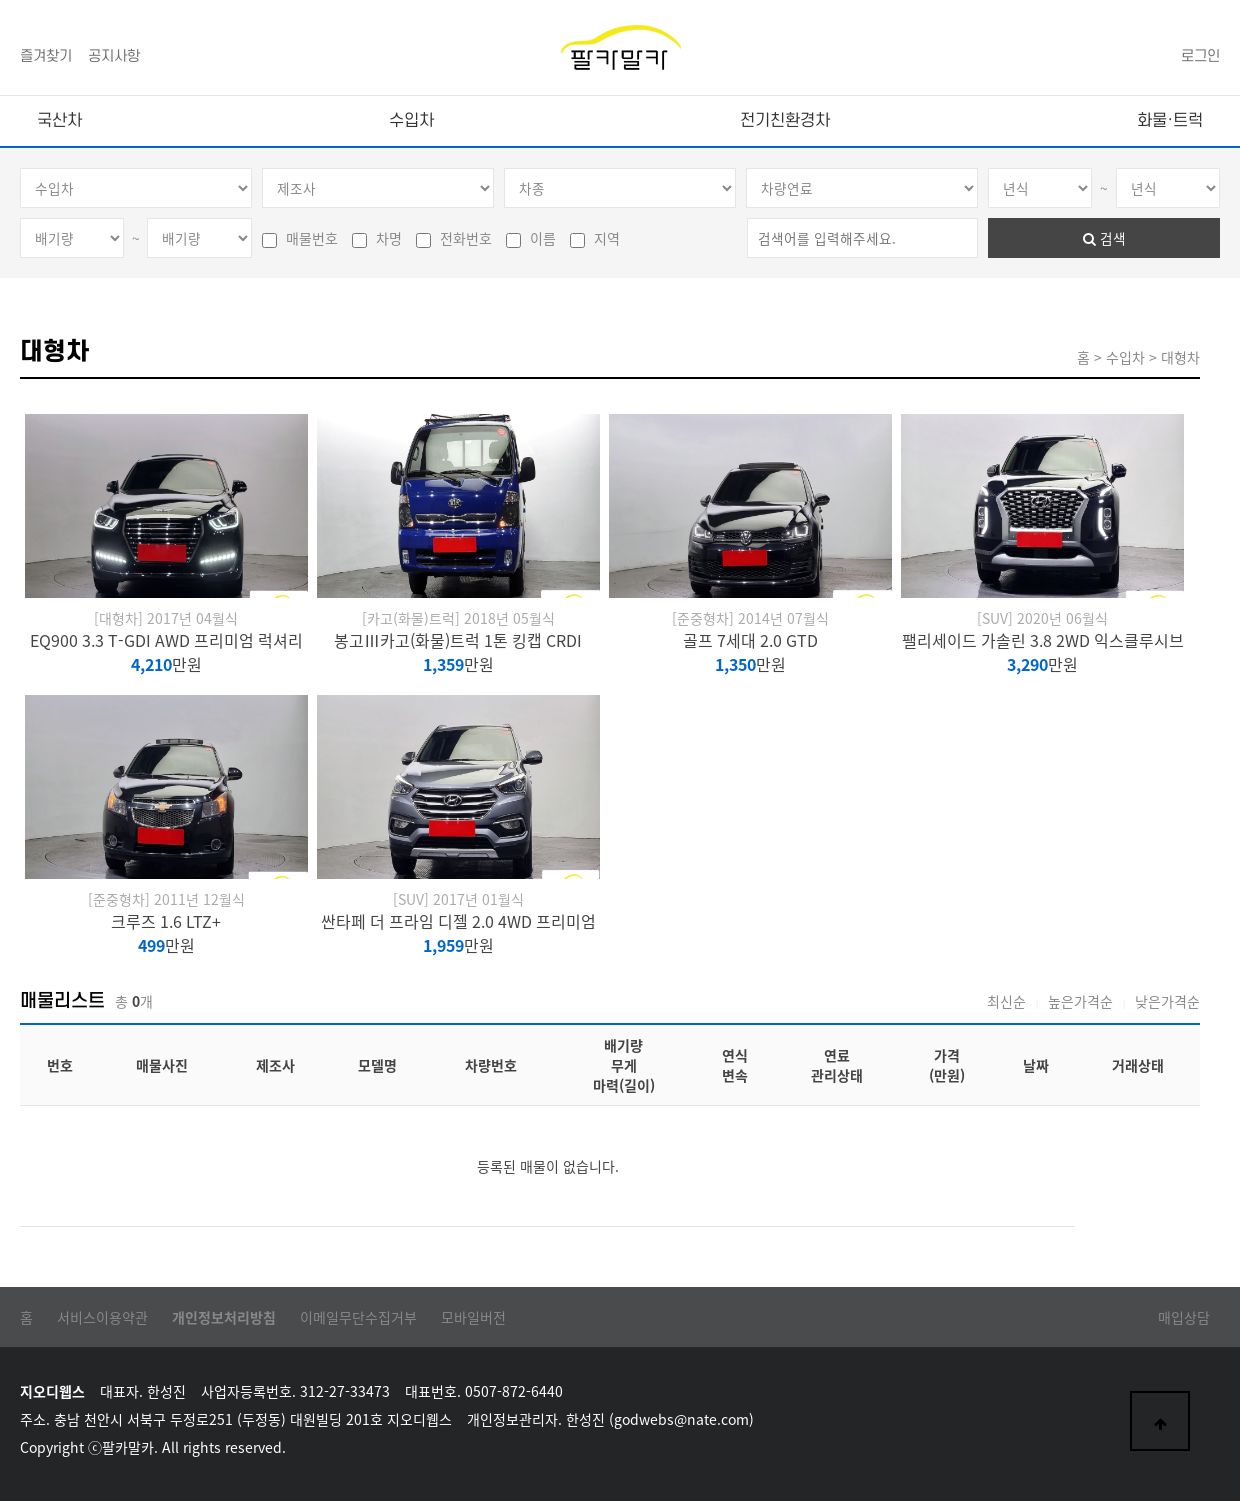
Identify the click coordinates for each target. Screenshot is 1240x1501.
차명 (377, 238)
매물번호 (300, 238)
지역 (595, 238)
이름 (531, 238)
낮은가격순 (1167, 1001)
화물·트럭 (1170, 121)
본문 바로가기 (0, 0)
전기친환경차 (785, 121)
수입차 (411, 121)
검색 (1104, 238)
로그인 (1200, 56)
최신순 (1006, 1001)
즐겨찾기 (46, 56)
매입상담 (1184, 1317)
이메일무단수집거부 (358, 1317)
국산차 (59, 121)
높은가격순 (1080, 1001)
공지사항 (114, 56)
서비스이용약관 (102, 1317)
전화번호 (454, 238)
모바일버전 (473, 1317)
